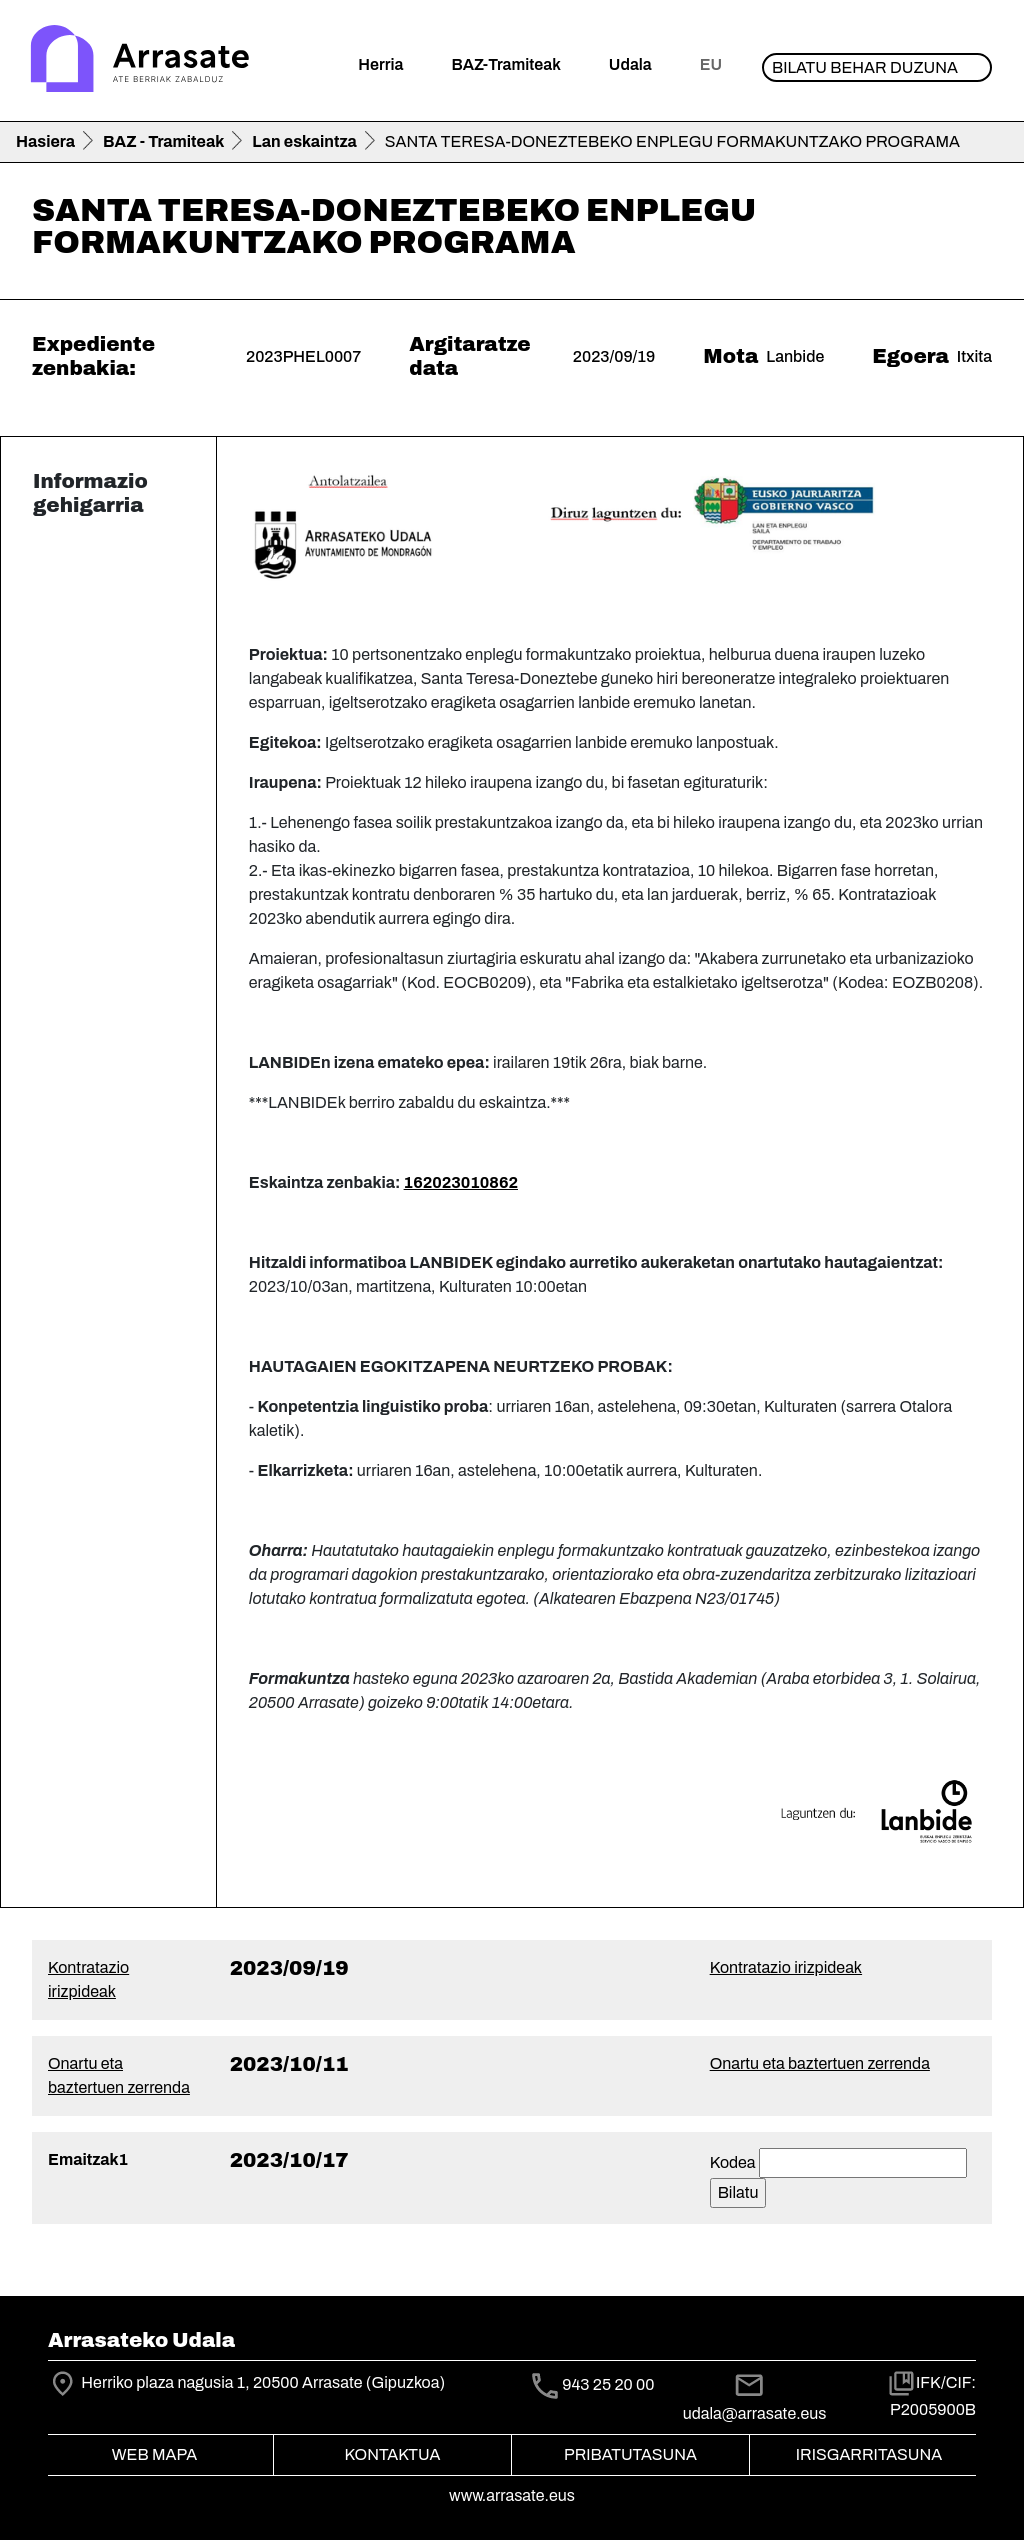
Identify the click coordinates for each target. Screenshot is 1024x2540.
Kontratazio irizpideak (786, 1967)
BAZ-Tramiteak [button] (505, 64)
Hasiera (45, 141)
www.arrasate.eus (512, 2495)
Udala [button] (630, 64)
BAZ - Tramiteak (163, 141)
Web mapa (154, 2454)
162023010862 (461, 1182)
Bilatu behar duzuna (865, 67)
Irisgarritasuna (869, 2454)
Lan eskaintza (304, 141)
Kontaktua (393, 2454)
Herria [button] (380, 64)
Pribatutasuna (630, 2454)
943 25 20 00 (608, 2384)
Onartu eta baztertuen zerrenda (820, 2063)
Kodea (733, 2162)
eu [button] (711, 64)
